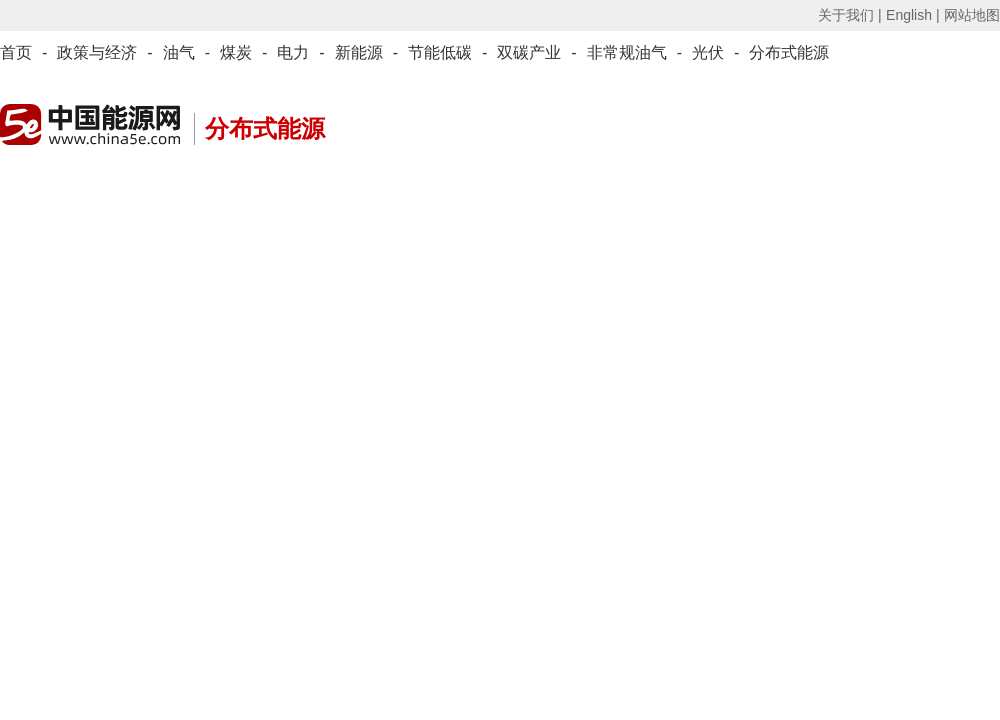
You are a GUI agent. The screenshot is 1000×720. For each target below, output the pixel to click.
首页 (16, 52)
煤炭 (236, 52)
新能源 (359, 52)
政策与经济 (97, 52)
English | (912, 15)
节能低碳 (440, 52)
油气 (179, 52)
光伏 (708, 52)
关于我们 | (850, 15)
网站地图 (972, 15)
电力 (293, 52)
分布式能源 (789, 52)
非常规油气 (627, 52)
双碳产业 (529, 52)
